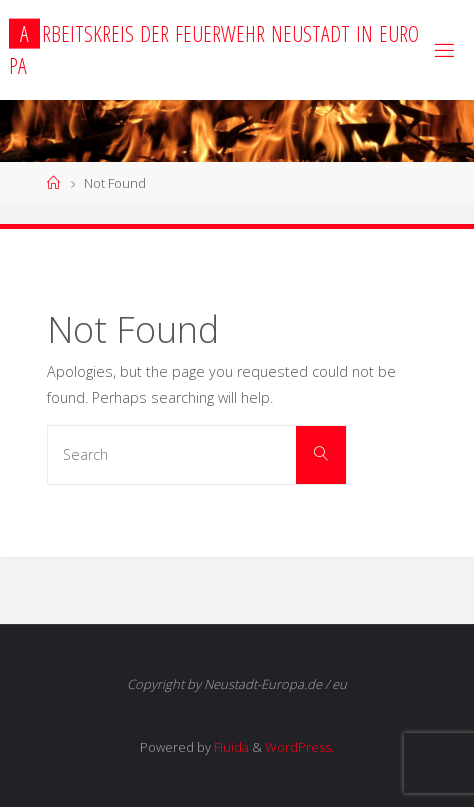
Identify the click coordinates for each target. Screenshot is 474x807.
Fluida (230, 747)
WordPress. (299, 747)
